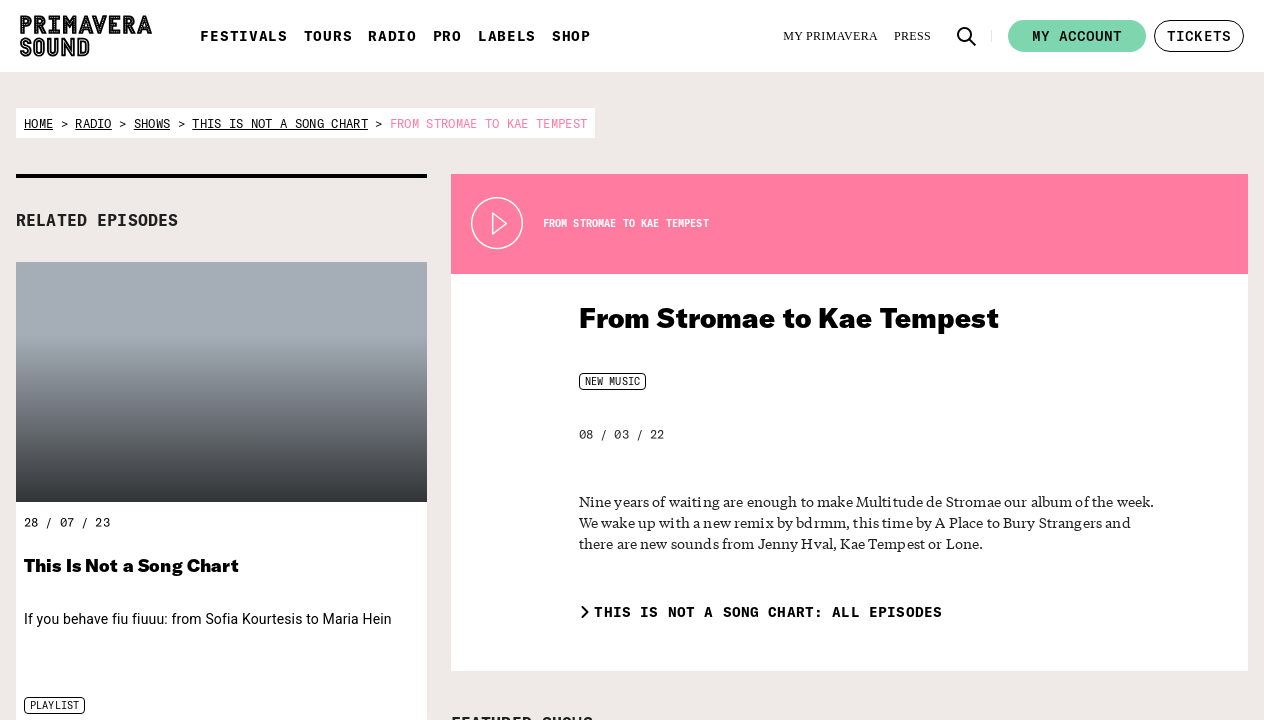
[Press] (912, 36)
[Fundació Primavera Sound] (1064, 677)
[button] (967, 36)
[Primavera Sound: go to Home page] (86, 36)
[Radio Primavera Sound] (775, 664)
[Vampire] (1168, 654)
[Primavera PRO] (873, 664)
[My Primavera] (830, 36)
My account (1077, 36)
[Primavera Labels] (968, 664)
